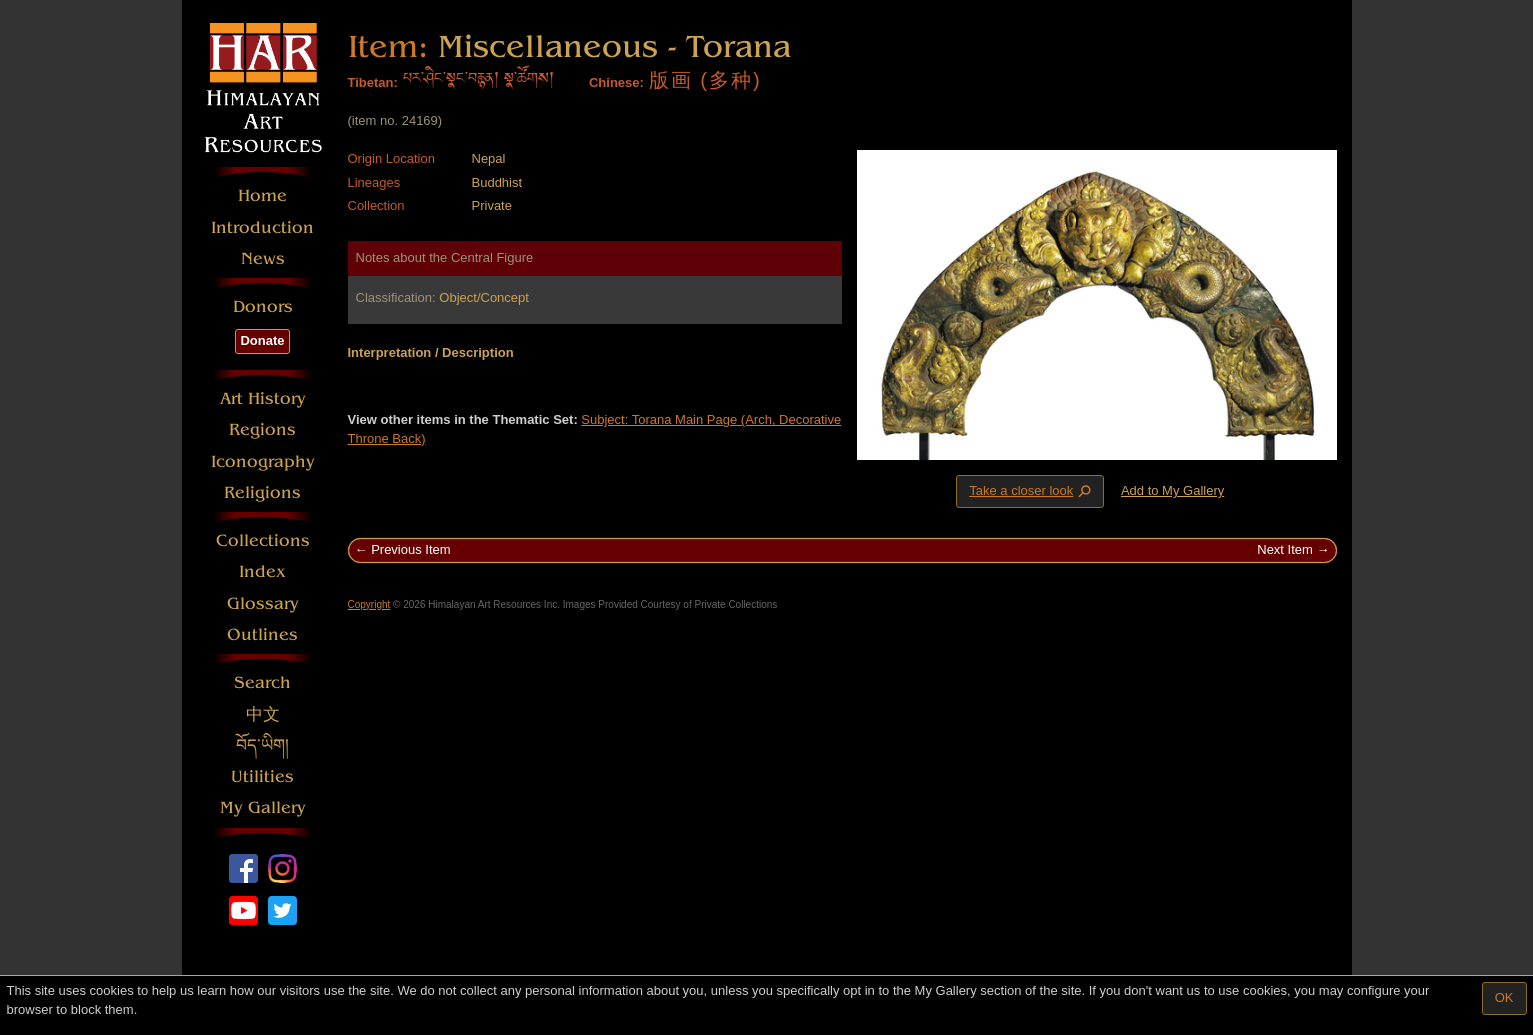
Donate (262, 340)
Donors (263, 306)
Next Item (1285, 549)
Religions (262, 492)
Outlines (262, 634)
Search (262, 682)
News (263, 258)
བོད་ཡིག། (262, 745)
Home (262, 195)
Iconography (263, 461)
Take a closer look (1032, 491)
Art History (263, 398)
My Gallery (263, 807)
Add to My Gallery (1172, 490)
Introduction (262, 227)
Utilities (262, 776)
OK (1504, 997)
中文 (263, 714)
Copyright (369, 604)
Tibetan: (373, 82)
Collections (263, 540)
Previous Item (410, 549)
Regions (262, 429)
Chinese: (616, 82)
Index (262, 571)
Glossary (263, 603)
